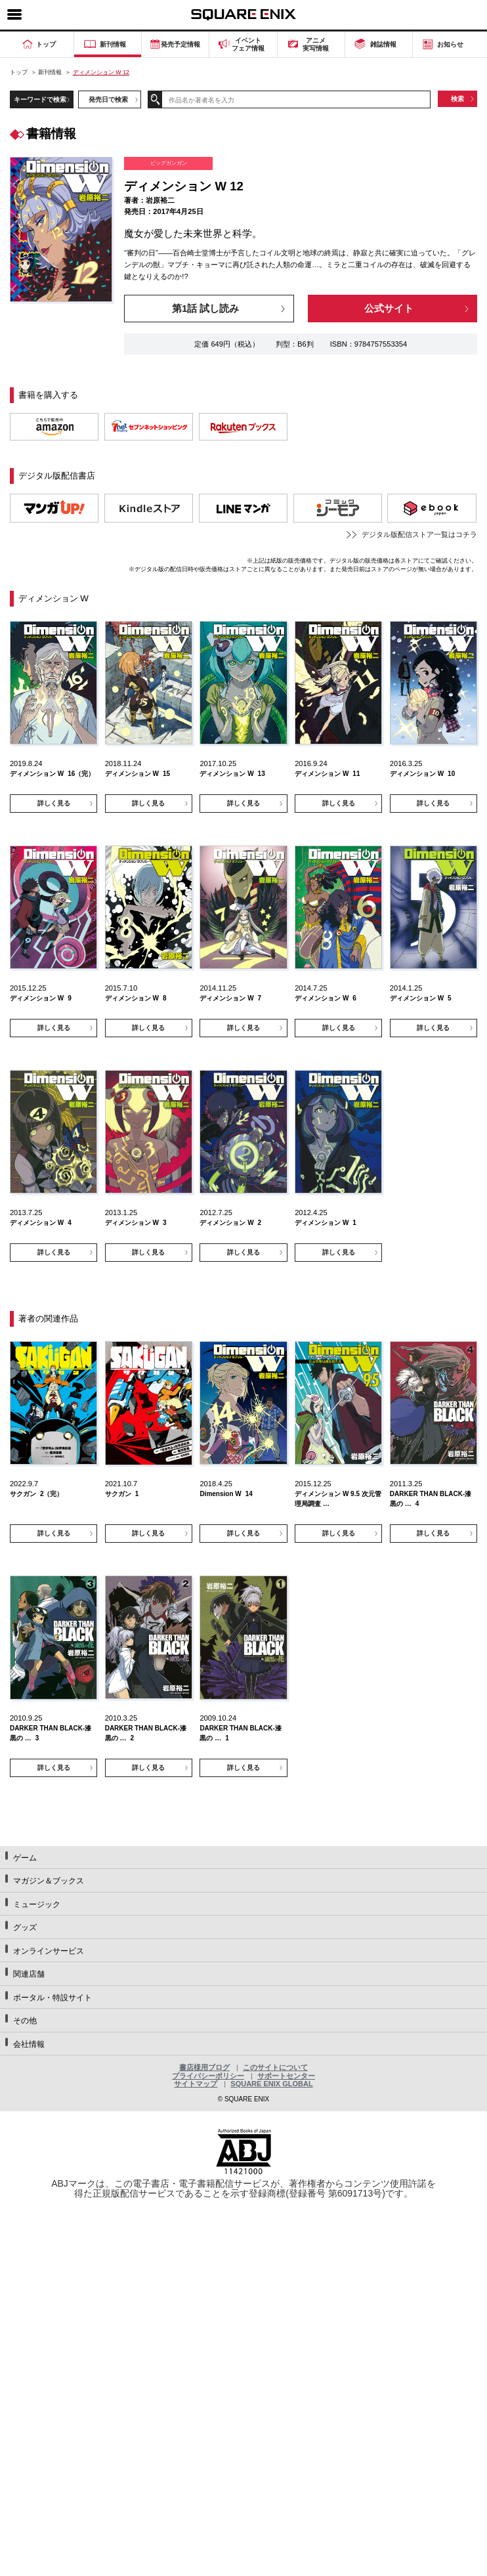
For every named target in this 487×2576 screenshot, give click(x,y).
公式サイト (388, 308)
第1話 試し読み (205, 308)
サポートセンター (286, 2076)
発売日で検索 (108, 99)
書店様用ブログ (204, 2067)
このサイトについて (275, 2067)
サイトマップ (195, 2084)
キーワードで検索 (40, 99)
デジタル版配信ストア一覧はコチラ (419, 534)
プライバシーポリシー (208, 2076)
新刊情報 (50, 72)
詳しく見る (53, 803)
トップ (19, 72)
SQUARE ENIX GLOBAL (271, 2084)
